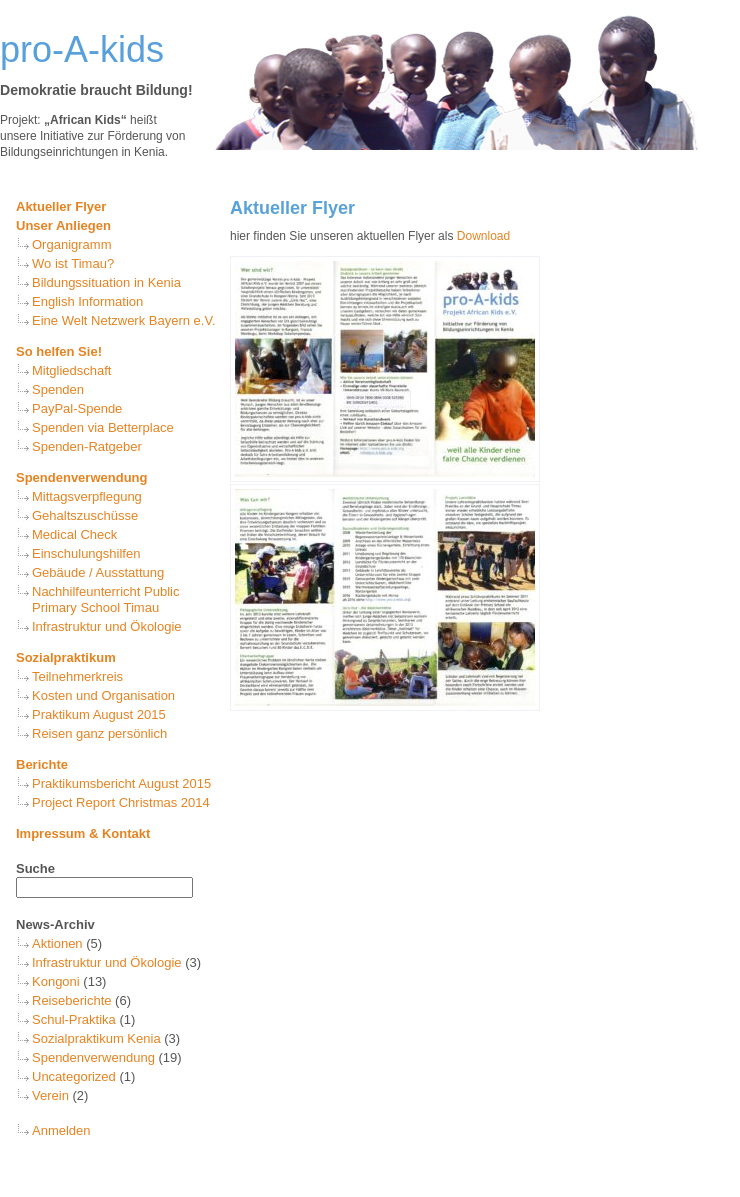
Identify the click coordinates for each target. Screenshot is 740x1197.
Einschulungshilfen (86, 553)
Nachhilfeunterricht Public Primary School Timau (105, 599)
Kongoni (56, 981)
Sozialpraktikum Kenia (96, 1038)
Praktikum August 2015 (99, 714)
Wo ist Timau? (73, 263)
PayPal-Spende (77, 408)
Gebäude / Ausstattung (98, 572)
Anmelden (61, 1130)
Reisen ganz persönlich (99, 733)
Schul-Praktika (74, 1019)
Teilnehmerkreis (77, 676)
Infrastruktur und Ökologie (107, 626)
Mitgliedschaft (71, 370)
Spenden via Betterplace (103, 427)
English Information (87, 301)
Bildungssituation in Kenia (106, 282)
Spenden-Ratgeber (87, 446)
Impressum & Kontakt (83, 833)
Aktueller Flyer (61, 206)
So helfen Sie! (59, 351)
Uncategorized (74, 1076)
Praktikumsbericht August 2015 (121, 783)
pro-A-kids (82, 49)
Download (483, 236)
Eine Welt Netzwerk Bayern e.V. (124, 320)
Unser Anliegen (63, 225)
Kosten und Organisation (103, 695)
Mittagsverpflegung (87, 496)
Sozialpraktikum (66, 657)
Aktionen (57, 943)
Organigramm (71, 244)
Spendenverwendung (81, 477)
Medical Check (74, 534)
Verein (50, 1095)
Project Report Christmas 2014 (121, 802)
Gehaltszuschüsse (85, 515)
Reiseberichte (72, 1000)
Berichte (42, 764)
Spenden (58, 389)
